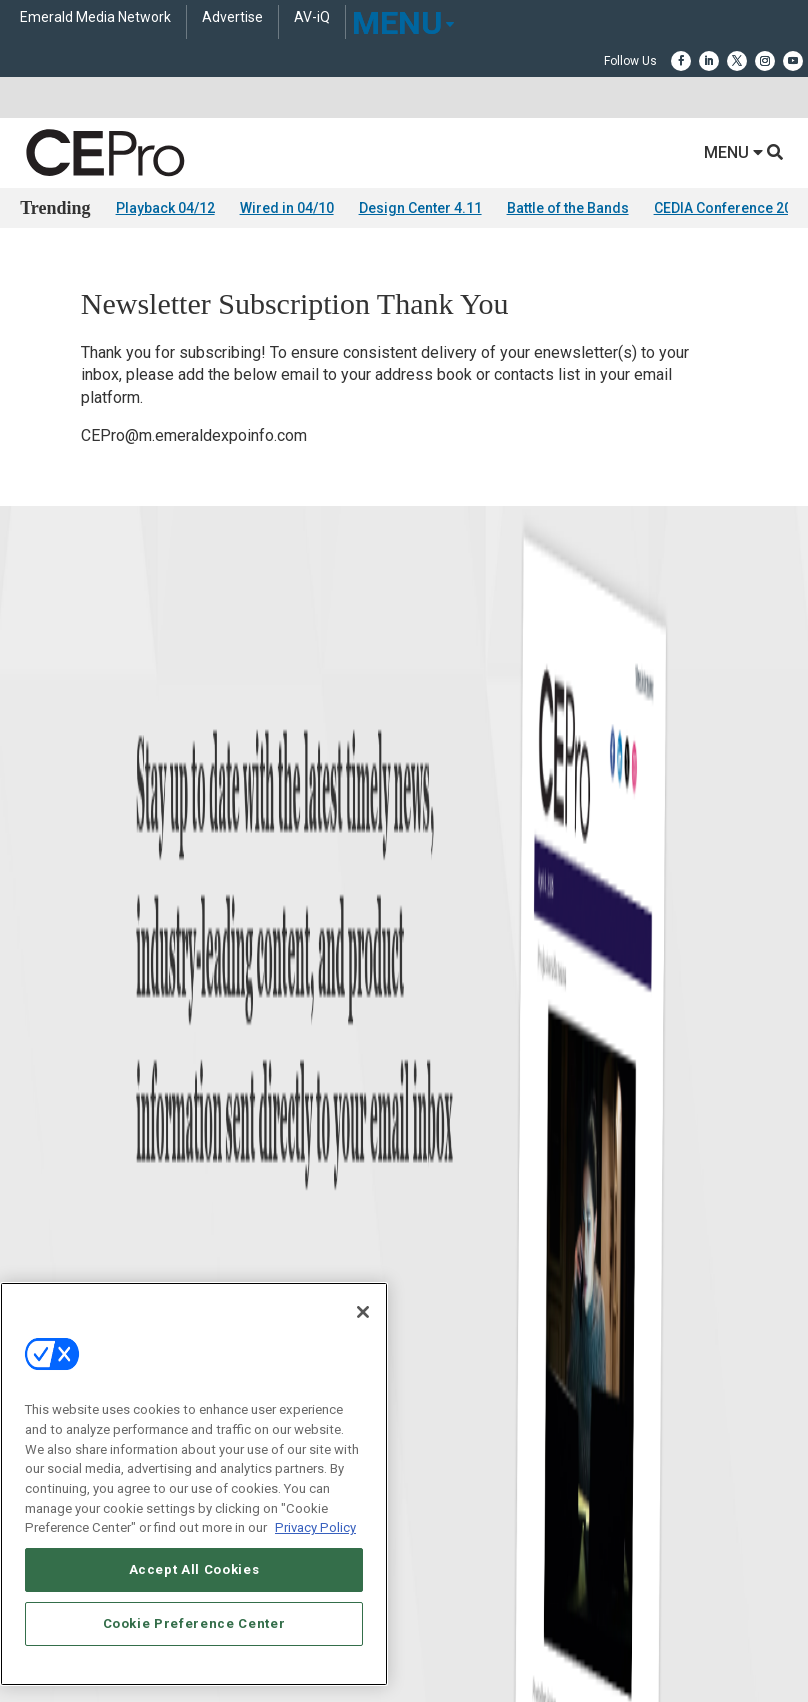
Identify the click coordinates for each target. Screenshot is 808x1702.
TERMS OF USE (394, 1632)
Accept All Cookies (194, 1569)
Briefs (35, 1033)
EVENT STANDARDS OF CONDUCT (515, 1615)
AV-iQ (312, 17)
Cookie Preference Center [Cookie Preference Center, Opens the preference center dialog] (194, 1623)
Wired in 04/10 (287, 208)
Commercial (435, 1033)
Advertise (232, 17)
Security (425, 1133)
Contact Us (438, 1418)
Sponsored (48, 1133)
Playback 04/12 (165, 208)
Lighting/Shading (450, 1108)
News (35, 1008)
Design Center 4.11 (420, 208)
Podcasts (45, 1158)
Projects (41, 1083)
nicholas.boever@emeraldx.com (492, 1390)
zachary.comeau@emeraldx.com (493, 1315)
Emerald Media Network (95, 17)
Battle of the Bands (568, 208)
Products (44, 1058)
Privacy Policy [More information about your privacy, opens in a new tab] (315, 1527)
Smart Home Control (457, 1058)
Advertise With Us (67, 1247)
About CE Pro (55, 1272)
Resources (47, 1108)
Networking (434, 1008)
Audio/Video (436, 1083)
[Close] (363, 1312)
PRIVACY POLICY (491, 1632)
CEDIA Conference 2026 (731, 208)
